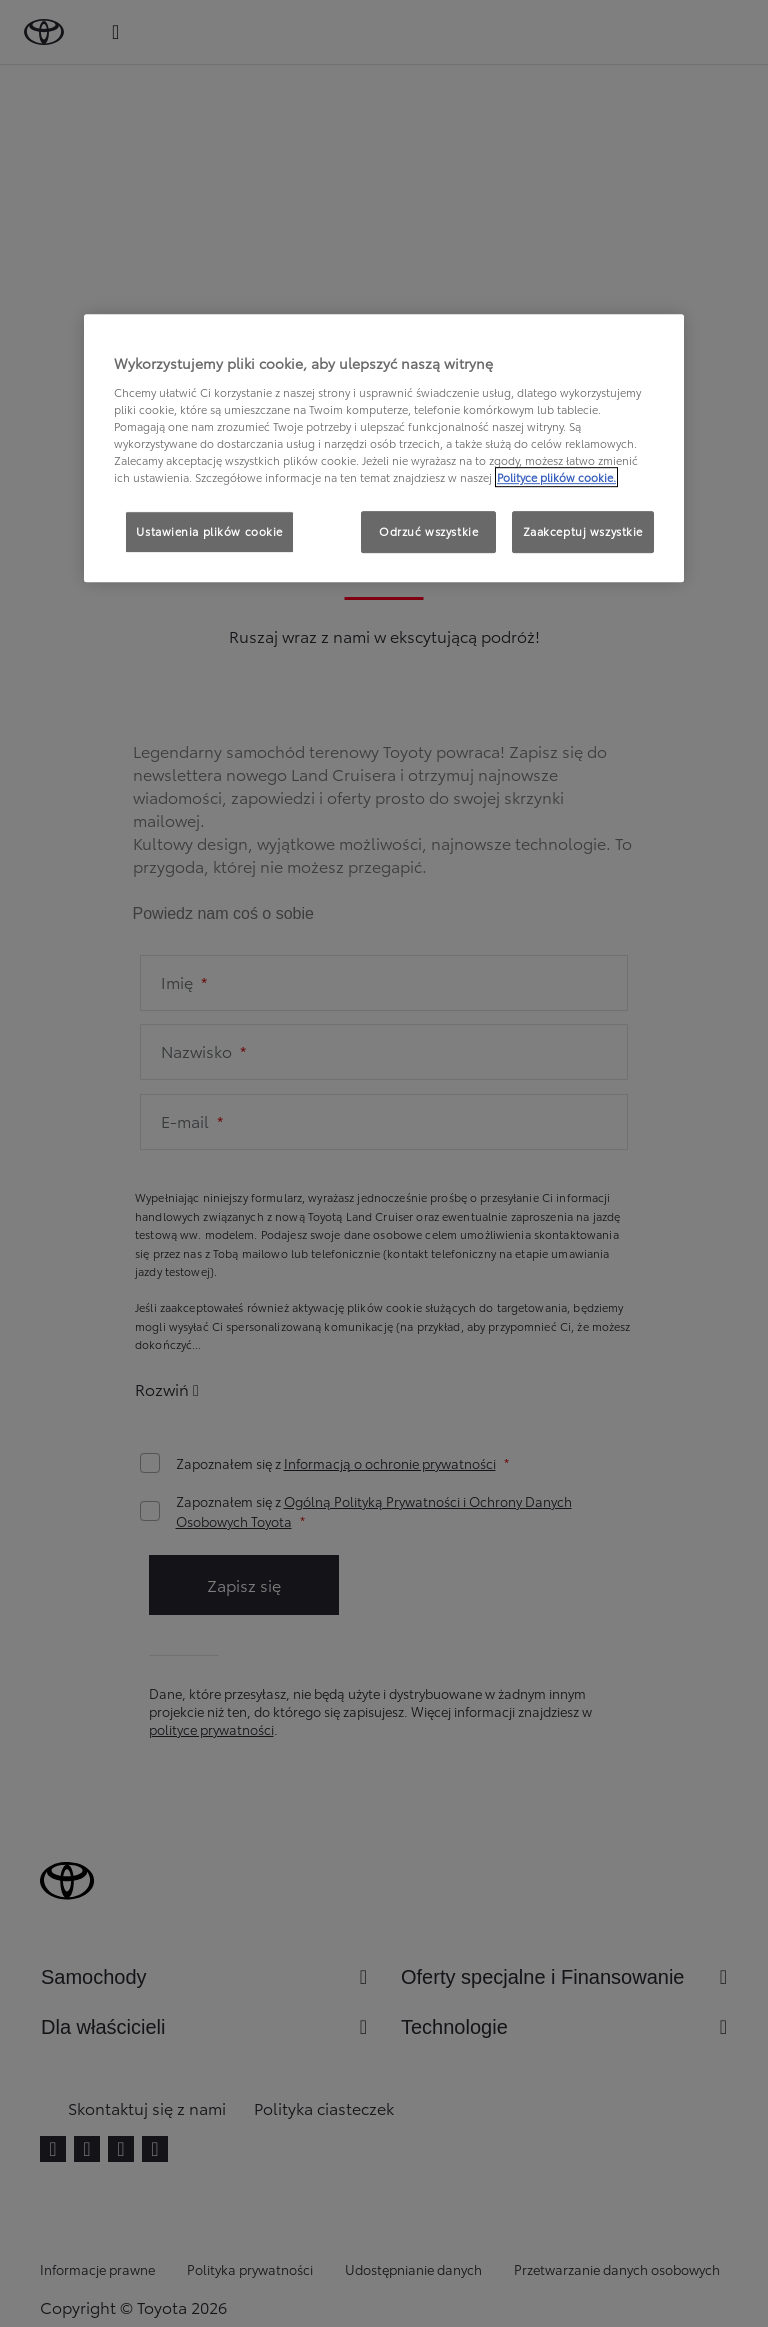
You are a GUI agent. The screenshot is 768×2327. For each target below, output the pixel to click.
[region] (384, 448)
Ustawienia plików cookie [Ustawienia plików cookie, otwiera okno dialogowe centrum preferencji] (209, 531)
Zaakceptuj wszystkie (583, 531)
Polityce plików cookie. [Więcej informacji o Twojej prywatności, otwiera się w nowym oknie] (556, 477)
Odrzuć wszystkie (428, 531)
